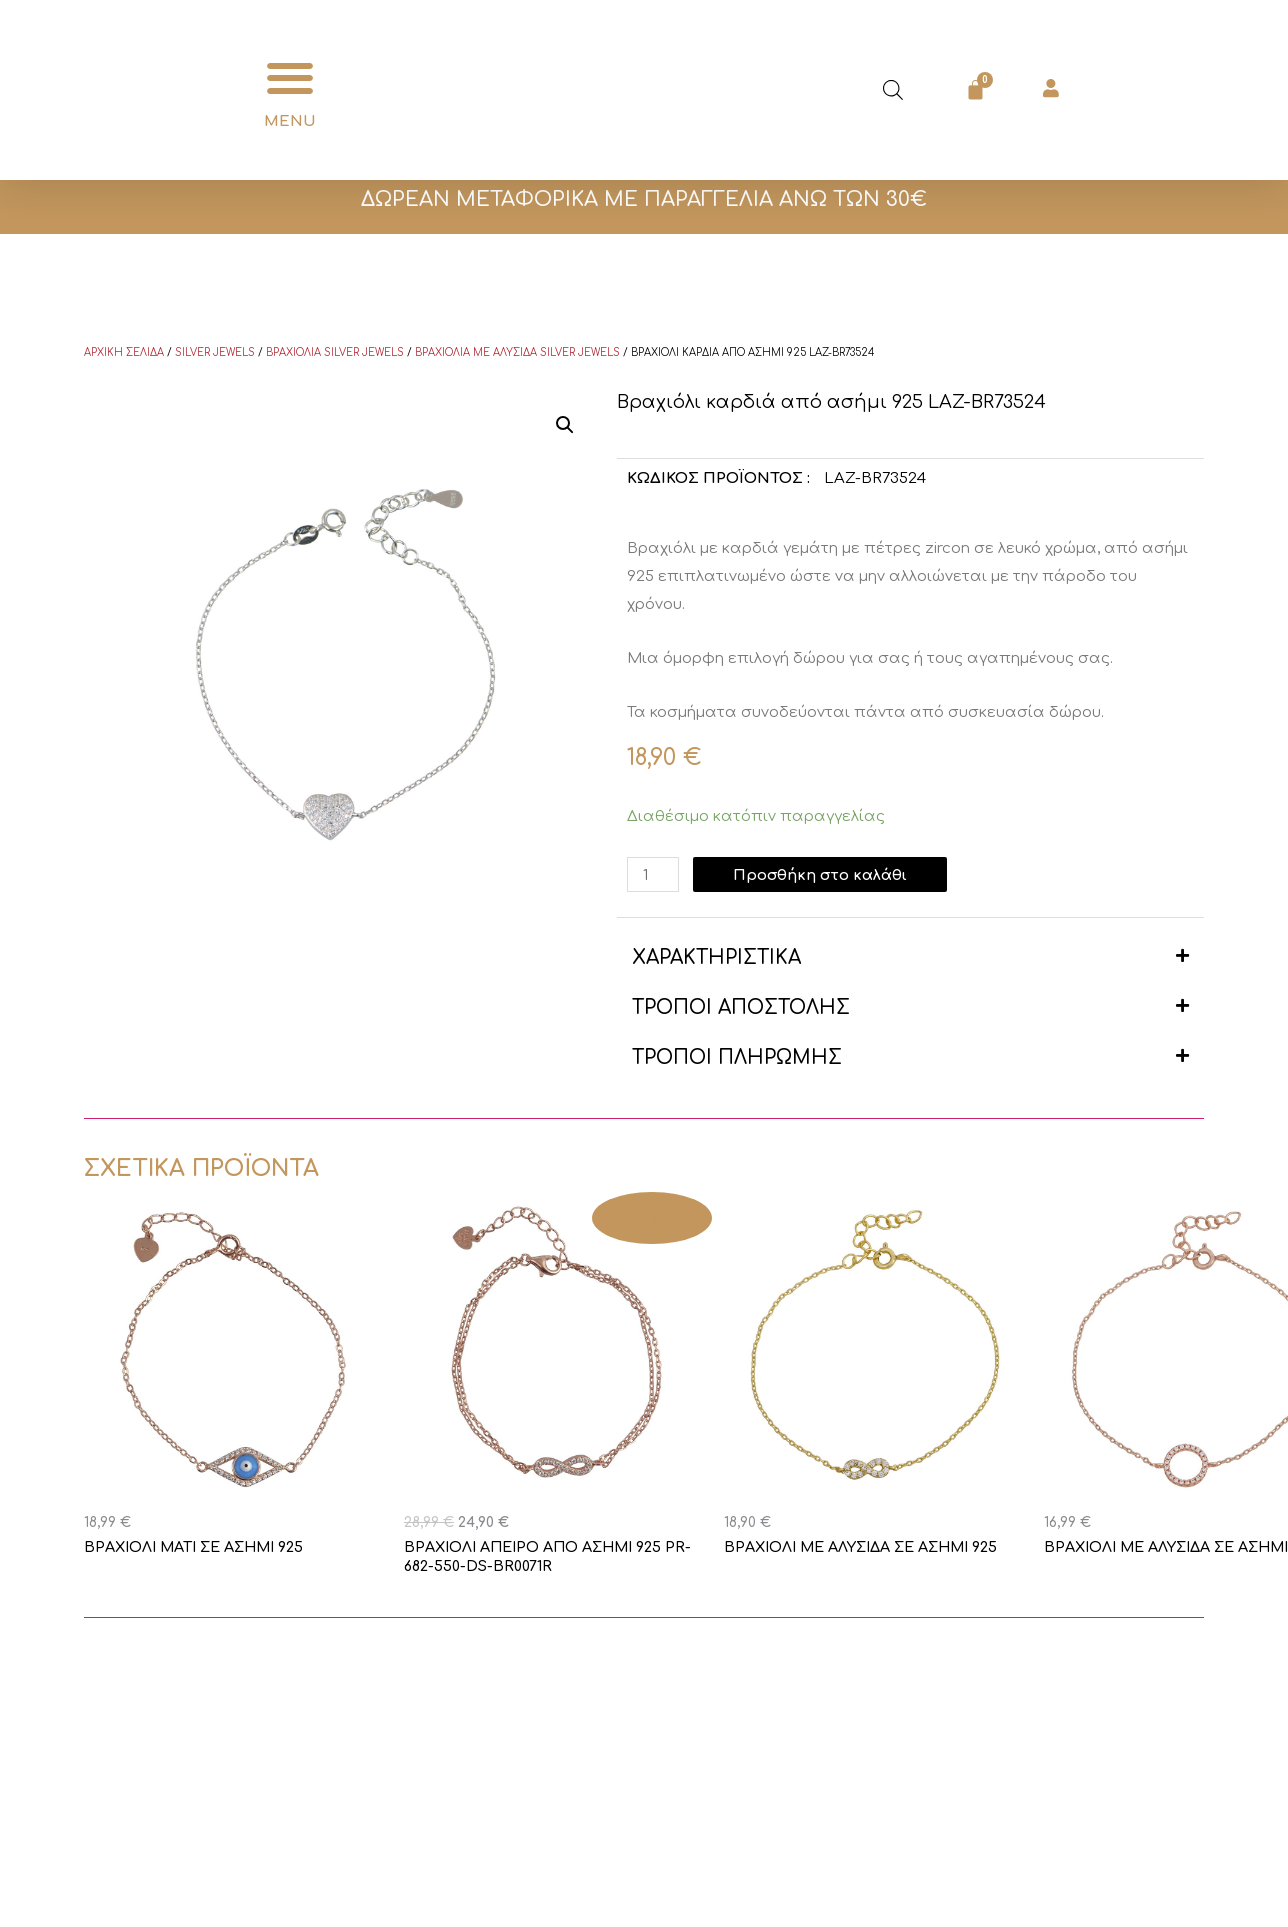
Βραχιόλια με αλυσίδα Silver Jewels (517, 352)
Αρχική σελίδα (124, 352)
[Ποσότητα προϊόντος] (654, 874)
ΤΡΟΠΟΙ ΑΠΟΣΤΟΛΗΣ (741, 1007)
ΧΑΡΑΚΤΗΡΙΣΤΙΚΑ (716, 957)
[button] (290, 78)
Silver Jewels (215, 352)
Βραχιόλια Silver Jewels (335, 352)
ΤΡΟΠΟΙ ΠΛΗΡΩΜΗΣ (737, 1057)
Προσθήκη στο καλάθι (823, 874)
